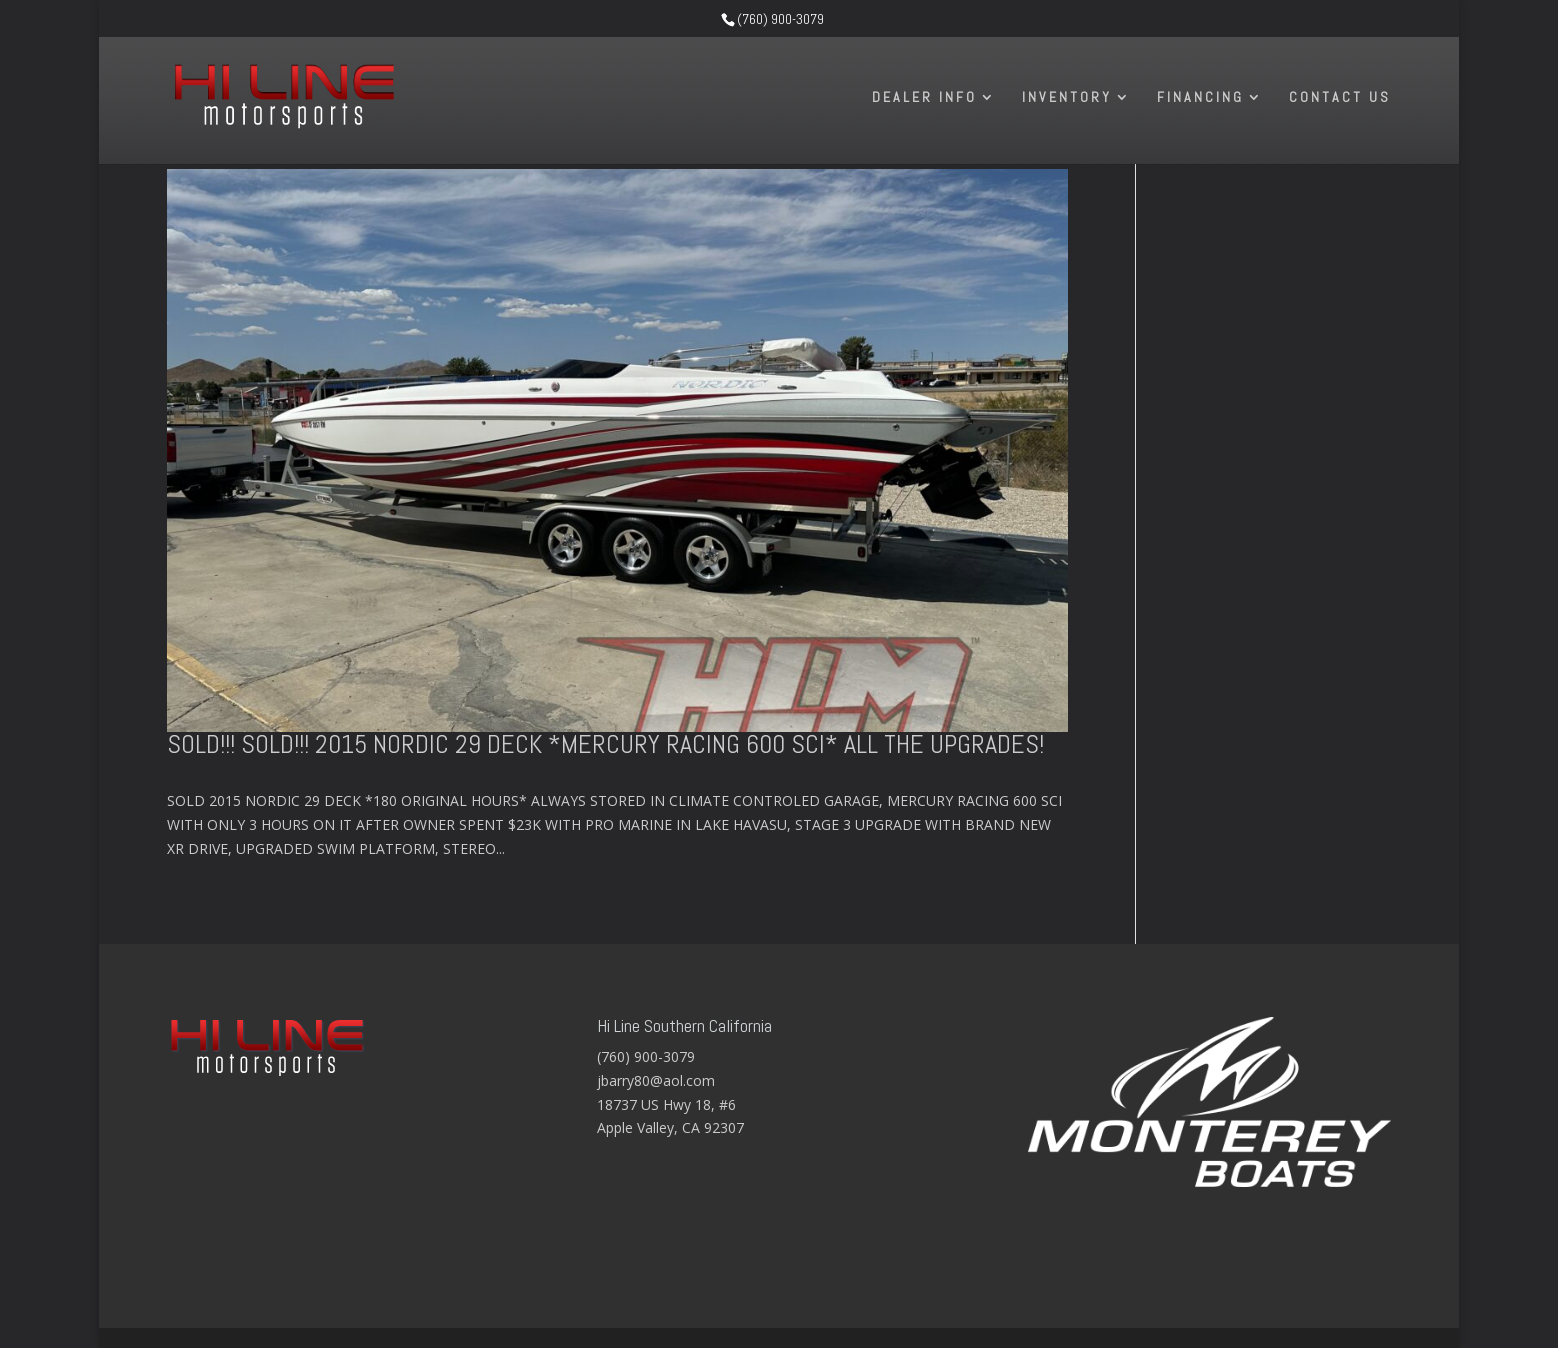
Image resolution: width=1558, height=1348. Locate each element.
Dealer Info (924, 98)
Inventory (1067, 98)
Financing (1200, 98)
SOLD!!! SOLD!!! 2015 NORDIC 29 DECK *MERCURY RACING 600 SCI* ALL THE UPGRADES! (605, 744)
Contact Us (1340, 98)
